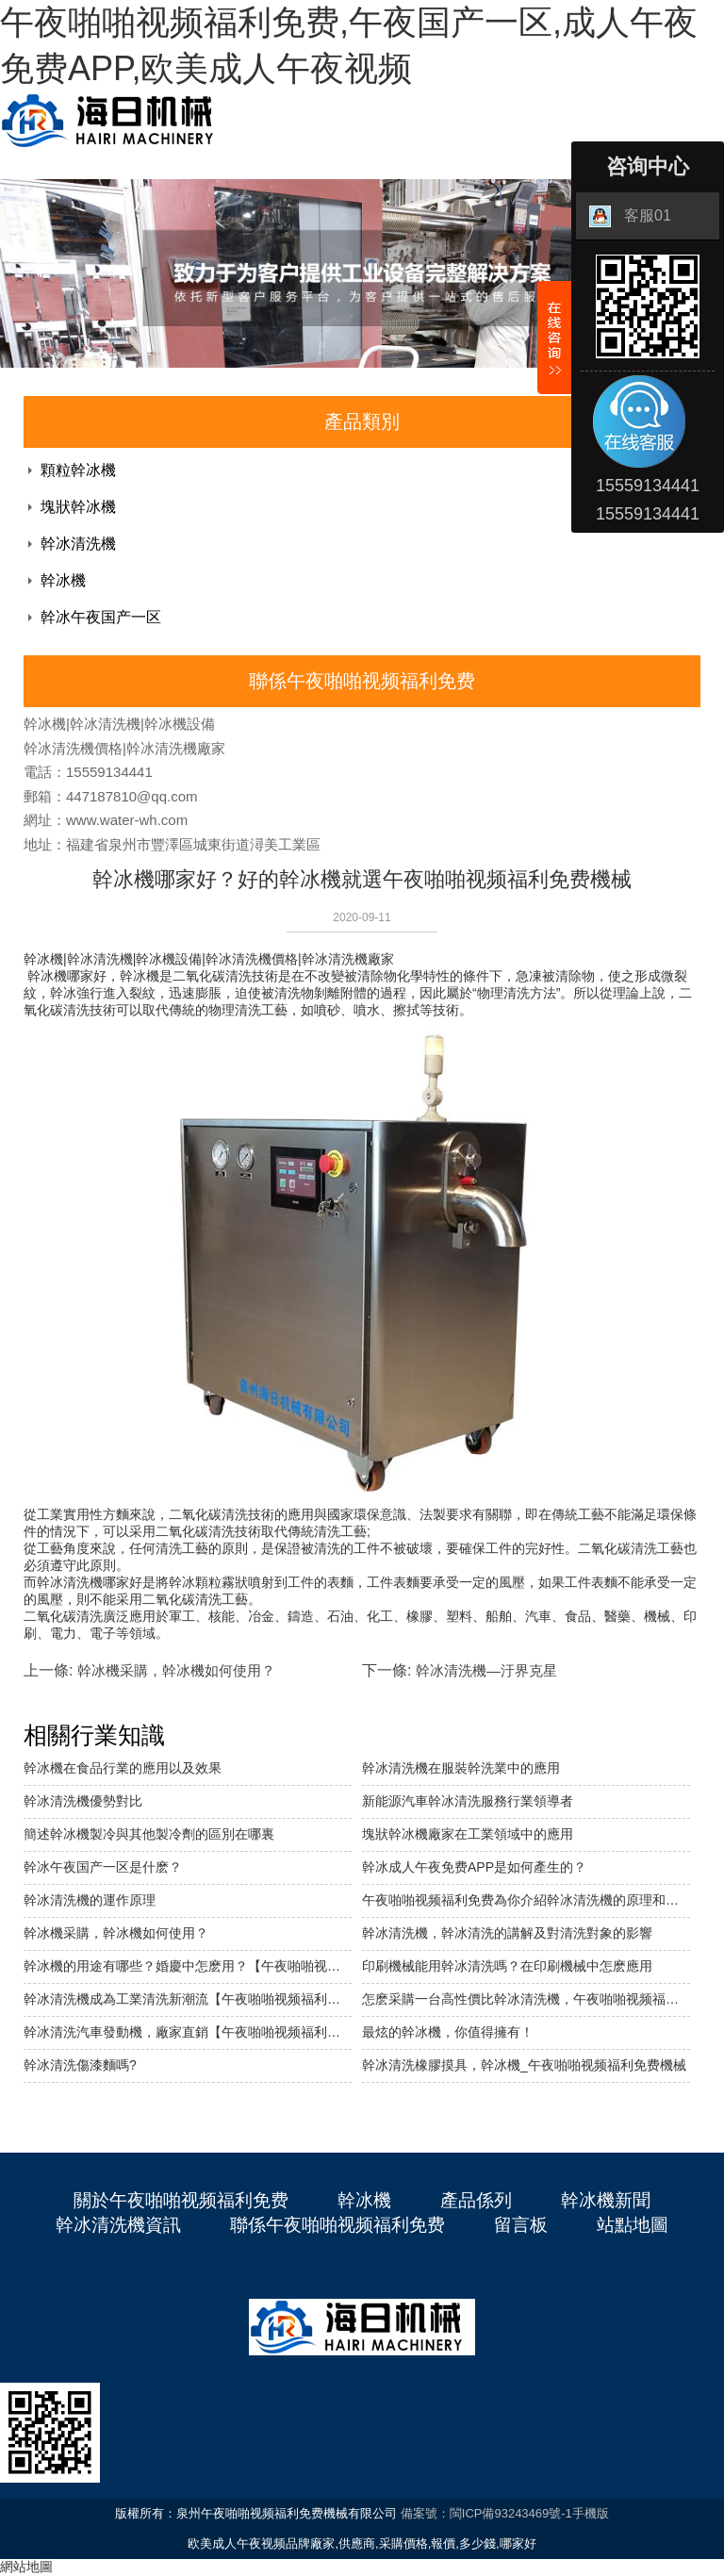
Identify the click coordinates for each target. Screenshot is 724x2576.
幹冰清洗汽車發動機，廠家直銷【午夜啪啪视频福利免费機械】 (188, 2031)
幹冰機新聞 (605, 2200)
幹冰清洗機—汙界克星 (486, 1670)
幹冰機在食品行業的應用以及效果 (123, 1767)
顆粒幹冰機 (78, 470)
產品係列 (476, 2200)
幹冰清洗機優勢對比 (83, 1800)
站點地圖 (632, 2225)
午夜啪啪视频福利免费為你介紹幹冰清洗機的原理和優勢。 (526, 1899)
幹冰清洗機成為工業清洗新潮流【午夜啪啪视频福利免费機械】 (188, 1998)
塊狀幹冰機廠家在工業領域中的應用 (467, 1833)
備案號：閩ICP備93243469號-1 (486, 2513)
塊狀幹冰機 (78, 507)
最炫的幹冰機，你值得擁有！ (448, 2031)
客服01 (630, 216)
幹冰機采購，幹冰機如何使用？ (116, 1932)
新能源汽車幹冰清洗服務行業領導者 (467, 1800)
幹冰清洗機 (78, 544)
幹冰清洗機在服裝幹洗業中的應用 (461, 1767)
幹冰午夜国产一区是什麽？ (103, 1866)
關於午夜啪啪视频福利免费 (181, 2200)
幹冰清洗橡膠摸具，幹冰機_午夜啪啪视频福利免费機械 (524, 2064)
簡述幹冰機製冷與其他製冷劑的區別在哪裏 (149, 1833)
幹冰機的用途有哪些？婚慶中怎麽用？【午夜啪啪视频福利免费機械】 (188, 1965)
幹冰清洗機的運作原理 (90, 1899)
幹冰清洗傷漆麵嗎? (80, 2064)
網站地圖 (26, 2566)
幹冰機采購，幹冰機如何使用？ (176, 1670)
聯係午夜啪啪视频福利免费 (337, 2225)
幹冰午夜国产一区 (101, 617)
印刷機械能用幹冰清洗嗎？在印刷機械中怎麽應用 (507, 1965)
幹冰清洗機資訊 (118, 2225)
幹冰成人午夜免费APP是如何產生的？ (474, 1866)
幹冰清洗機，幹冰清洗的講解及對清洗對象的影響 (507, 1932)
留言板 (521, 2225)
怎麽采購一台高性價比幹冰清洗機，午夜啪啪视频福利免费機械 (526, 1998)
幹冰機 (63, 580)
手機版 (590, 2513)
